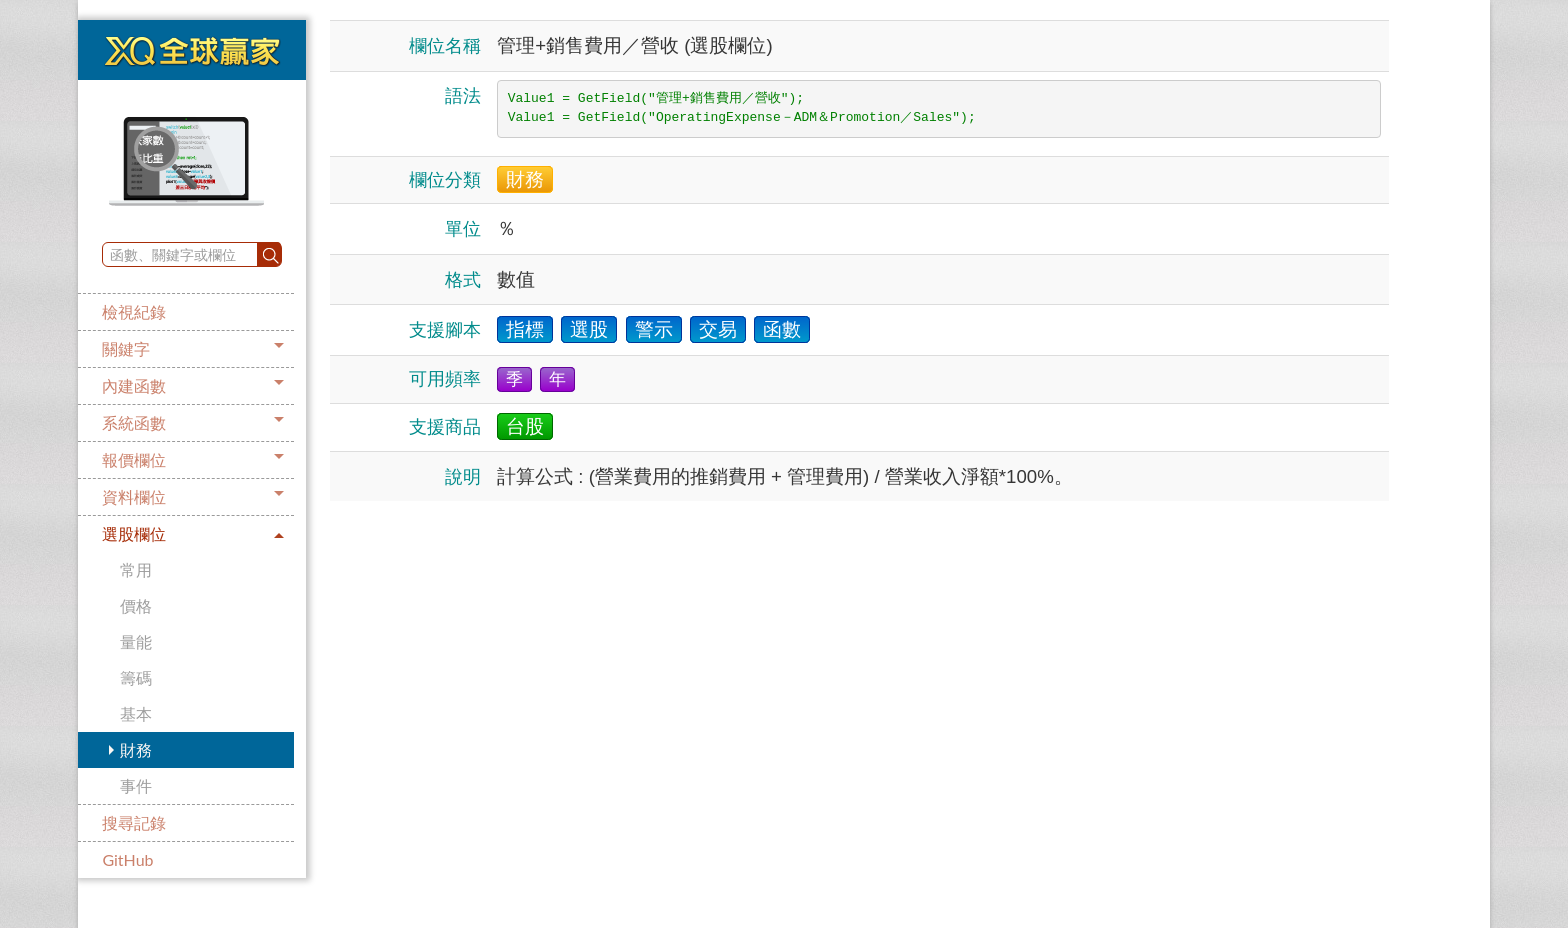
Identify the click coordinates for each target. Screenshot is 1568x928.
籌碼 (136, 677)
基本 (136, 713)
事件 (136, 785)
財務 (136, 749)
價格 (136, 605)
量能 (136, 641)
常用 (136, 569)
